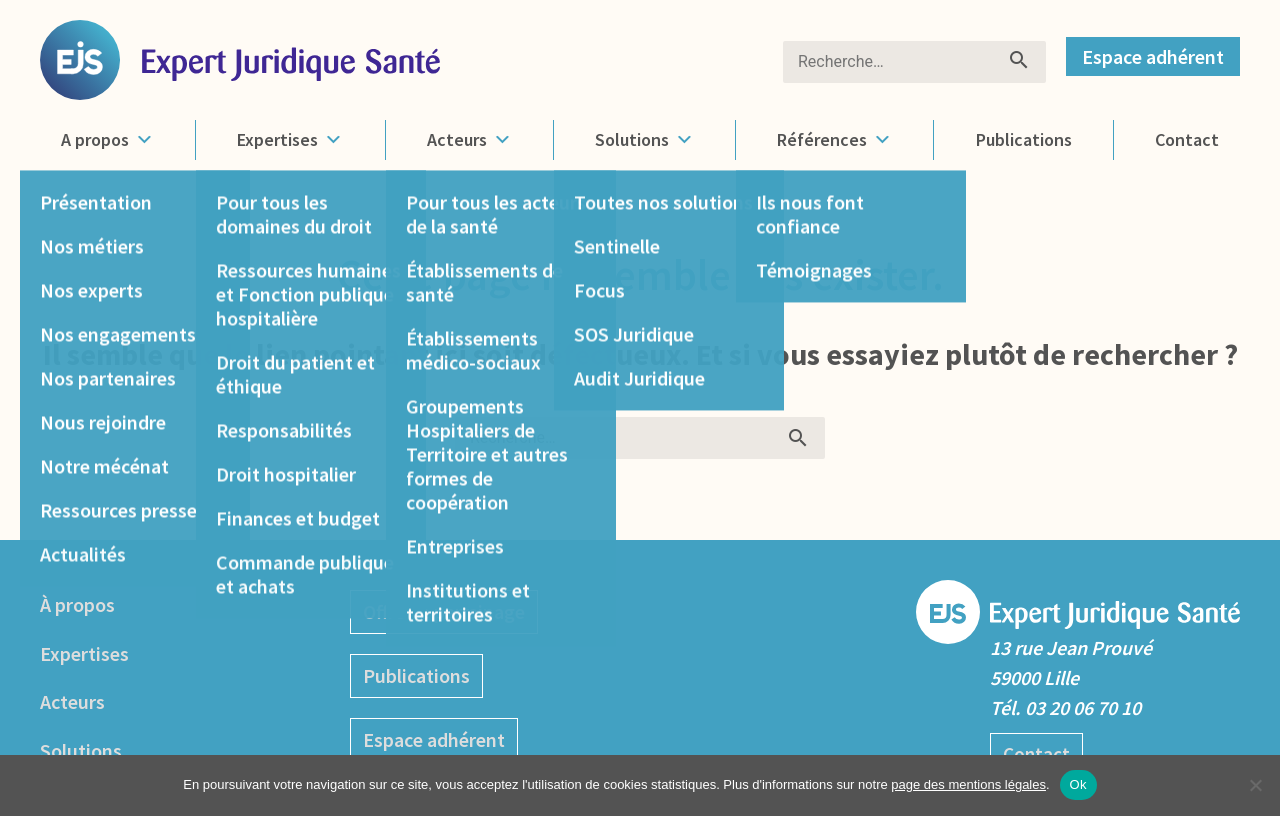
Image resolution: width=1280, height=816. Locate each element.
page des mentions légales (968, 784)
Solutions (644, 140)
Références (834, 140)
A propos (108, 140)
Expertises (290, 140)
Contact (1187, 139)
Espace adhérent (1153, 56)
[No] (1255, 785)
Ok (1078, 784)
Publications (1023, 139)
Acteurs (469, 140)
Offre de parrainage (444, 610)
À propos (77, 603)
